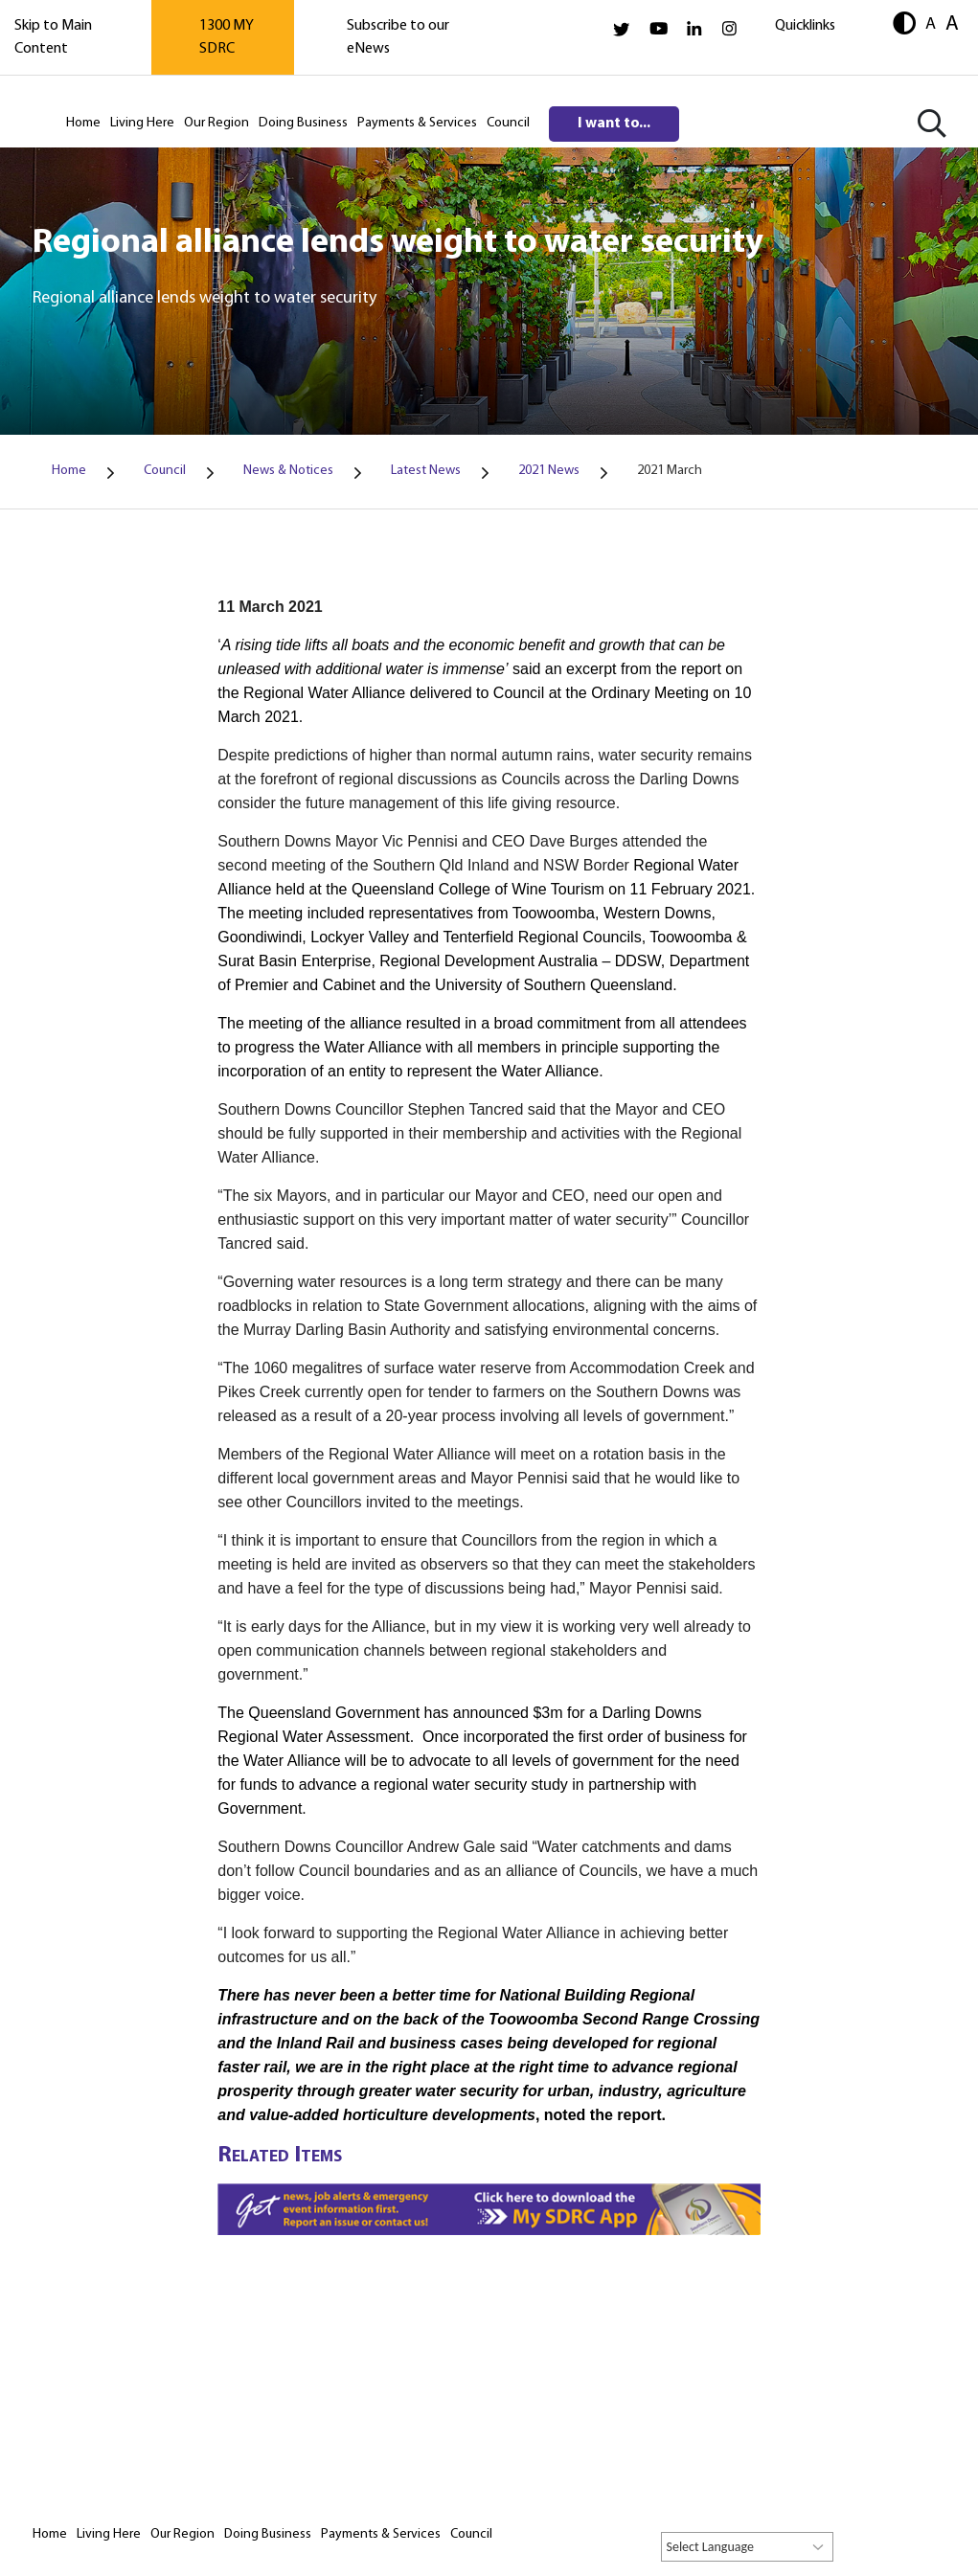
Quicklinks (805, 26)
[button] (904, 25)
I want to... (614, 123)
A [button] (930, 24)
